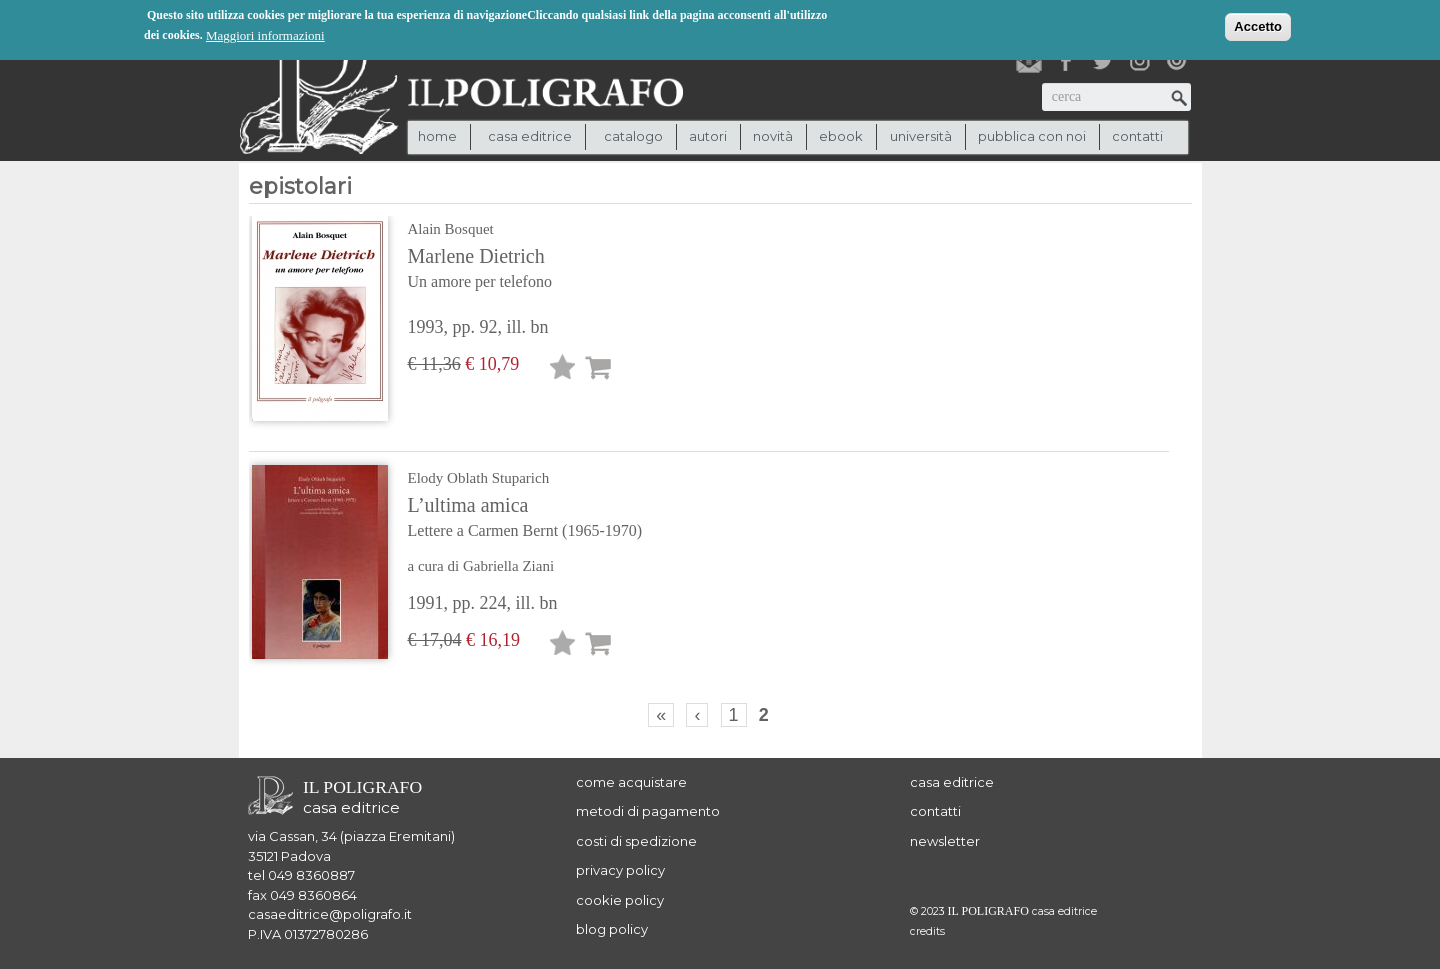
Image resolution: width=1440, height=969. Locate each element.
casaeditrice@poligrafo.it (330, 914)
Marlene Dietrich (568, 270)
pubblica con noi (1032, 136)
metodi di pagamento (648, 811)
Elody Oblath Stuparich (479, 478)
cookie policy (620, 900)
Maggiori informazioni (265, 34)
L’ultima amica (568, 519)
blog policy (612, 929)
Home (437, 136)
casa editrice (952, 782)
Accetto (1258, 25)
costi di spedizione (636, 841)
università (921, 136)
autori (708, 136)
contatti (1137, 136)
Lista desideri (563, 370)
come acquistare (631, 782)
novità (773, 136)
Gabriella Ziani (508, 566)
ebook (841, 136)
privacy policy (620, 870)
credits (927, 931)
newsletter (945, 841)
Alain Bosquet (451, 229)
